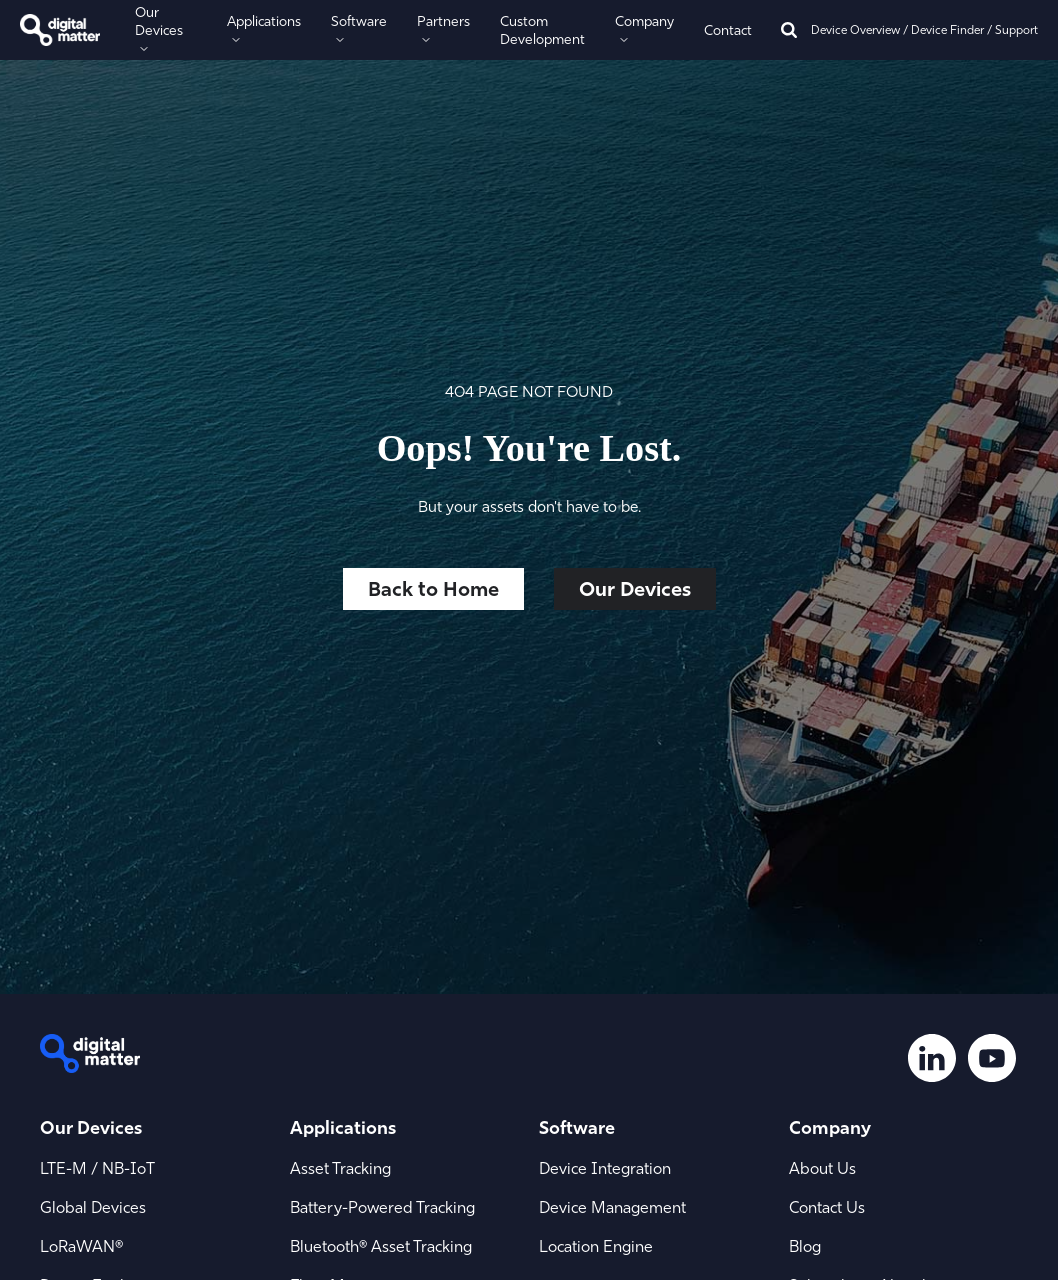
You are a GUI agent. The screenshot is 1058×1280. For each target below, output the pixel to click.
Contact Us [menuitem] (827, 1207)
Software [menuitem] (577, 1127)
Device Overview (855, 29)
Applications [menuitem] (343, 1127)
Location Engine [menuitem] (596, 1246)
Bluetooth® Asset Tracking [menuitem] (381, 1246)
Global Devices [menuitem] (93, 1207)
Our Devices (635, 588)
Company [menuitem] (830, 1127)
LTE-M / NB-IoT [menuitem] (97, 1168)
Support (1016, 29)
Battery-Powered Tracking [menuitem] (382, 1207)
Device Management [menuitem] (612, 1207)
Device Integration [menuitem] (605, 1168)
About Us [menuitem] (822, 1168)
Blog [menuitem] (805, 1246)
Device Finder (947, 29)
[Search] (789, 30)
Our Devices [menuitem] (91, 1127)
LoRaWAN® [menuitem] (81, 1246)
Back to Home (433, 588)
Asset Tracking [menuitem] (340, 1168)
